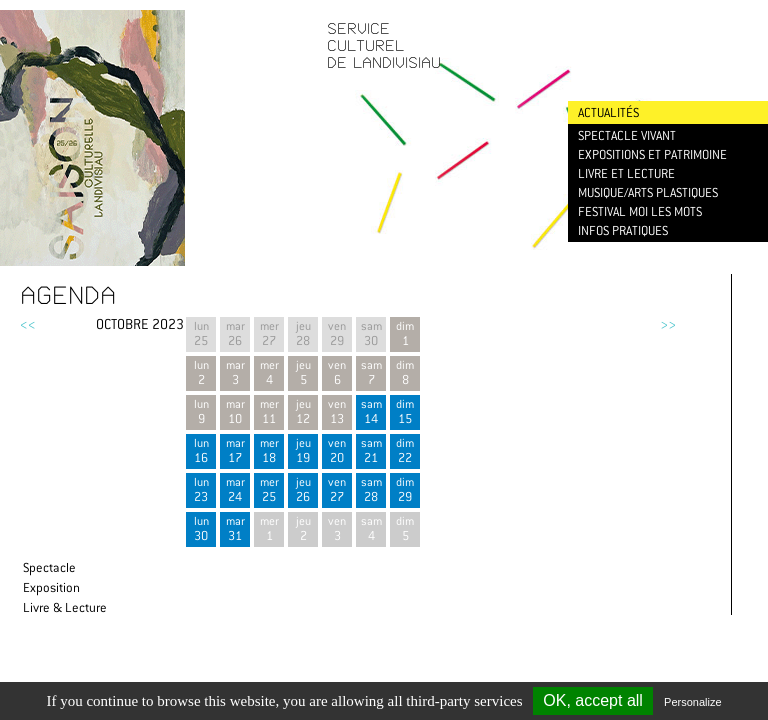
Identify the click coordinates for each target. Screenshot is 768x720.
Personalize (692, 702)
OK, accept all (593, 700)
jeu (303, 450)
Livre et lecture (626, 173)
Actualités (608, 112)
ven (337, 450)
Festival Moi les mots (640, 211)
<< (28, 324)
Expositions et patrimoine (652, 154)
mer (269, 450)
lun (201, 450)
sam (371, 411)
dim (405, 411)
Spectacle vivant (627, 135)
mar (235, 450)
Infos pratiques (623, 230)
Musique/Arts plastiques (648, 192)
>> (668, 324)
